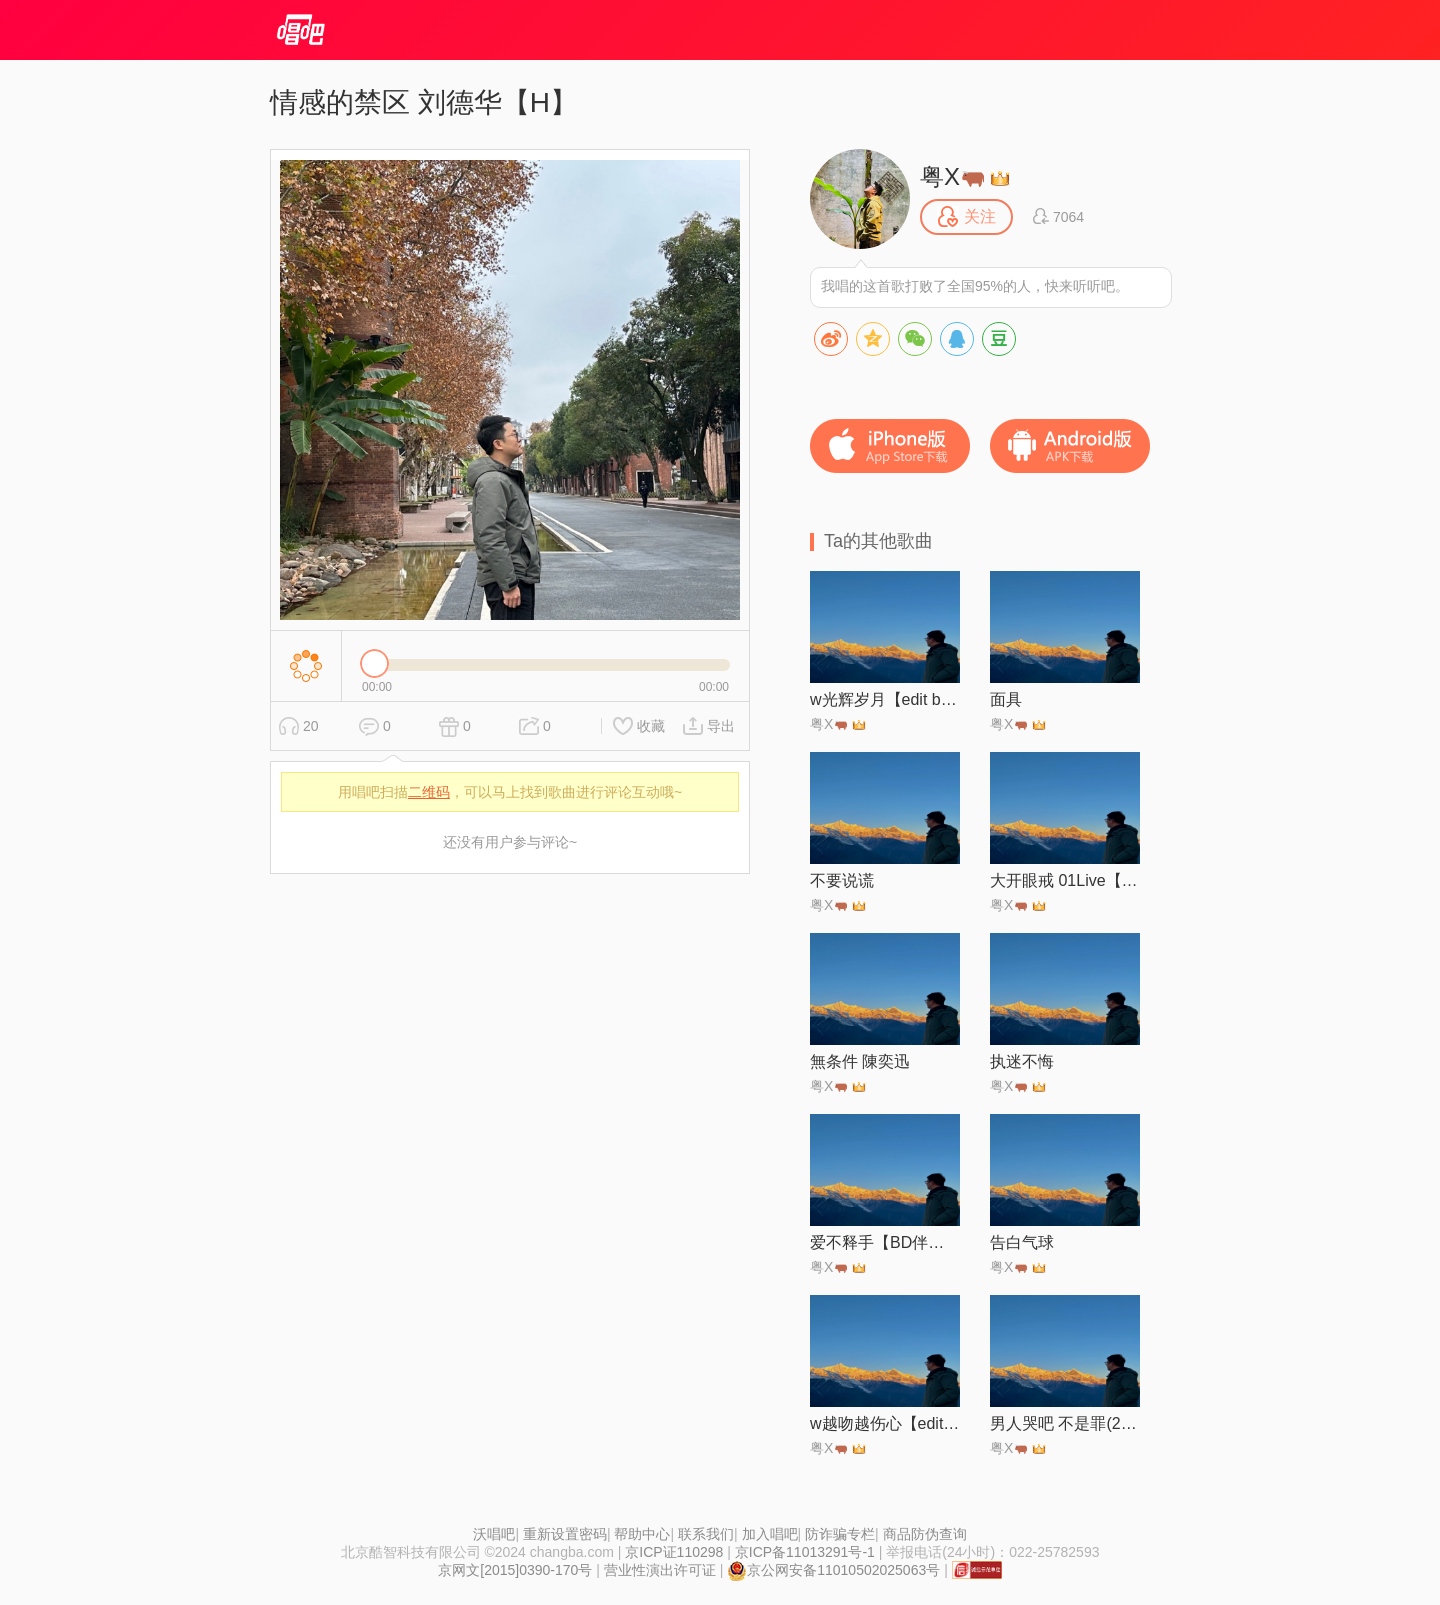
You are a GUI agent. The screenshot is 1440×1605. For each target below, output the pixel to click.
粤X (952, 176)
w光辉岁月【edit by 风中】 (885, 699)
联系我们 (706, 1534)
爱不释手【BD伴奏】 (885, 1242)
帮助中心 (642, 1534)
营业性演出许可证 (660, 1570)
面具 (1006, 699)
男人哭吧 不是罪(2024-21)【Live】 (1065, 1423)
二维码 (429, 792)
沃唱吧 (494, 1534)
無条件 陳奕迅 (860, 1061)
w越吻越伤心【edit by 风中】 (885, 1423)
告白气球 (1022, 1242)
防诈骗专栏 (840, 1534)
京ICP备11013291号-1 (805, 1552)
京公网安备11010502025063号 (833, 1570)
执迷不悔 (1022, 1061)
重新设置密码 (565, 1534)
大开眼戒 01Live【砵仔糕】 (1065, 880)
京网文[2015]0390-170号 (515, 1570)
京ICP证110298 (674, 1552)
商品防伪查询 (925, 1534)
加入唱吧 (770, 1534)
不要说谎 (842, 880)
